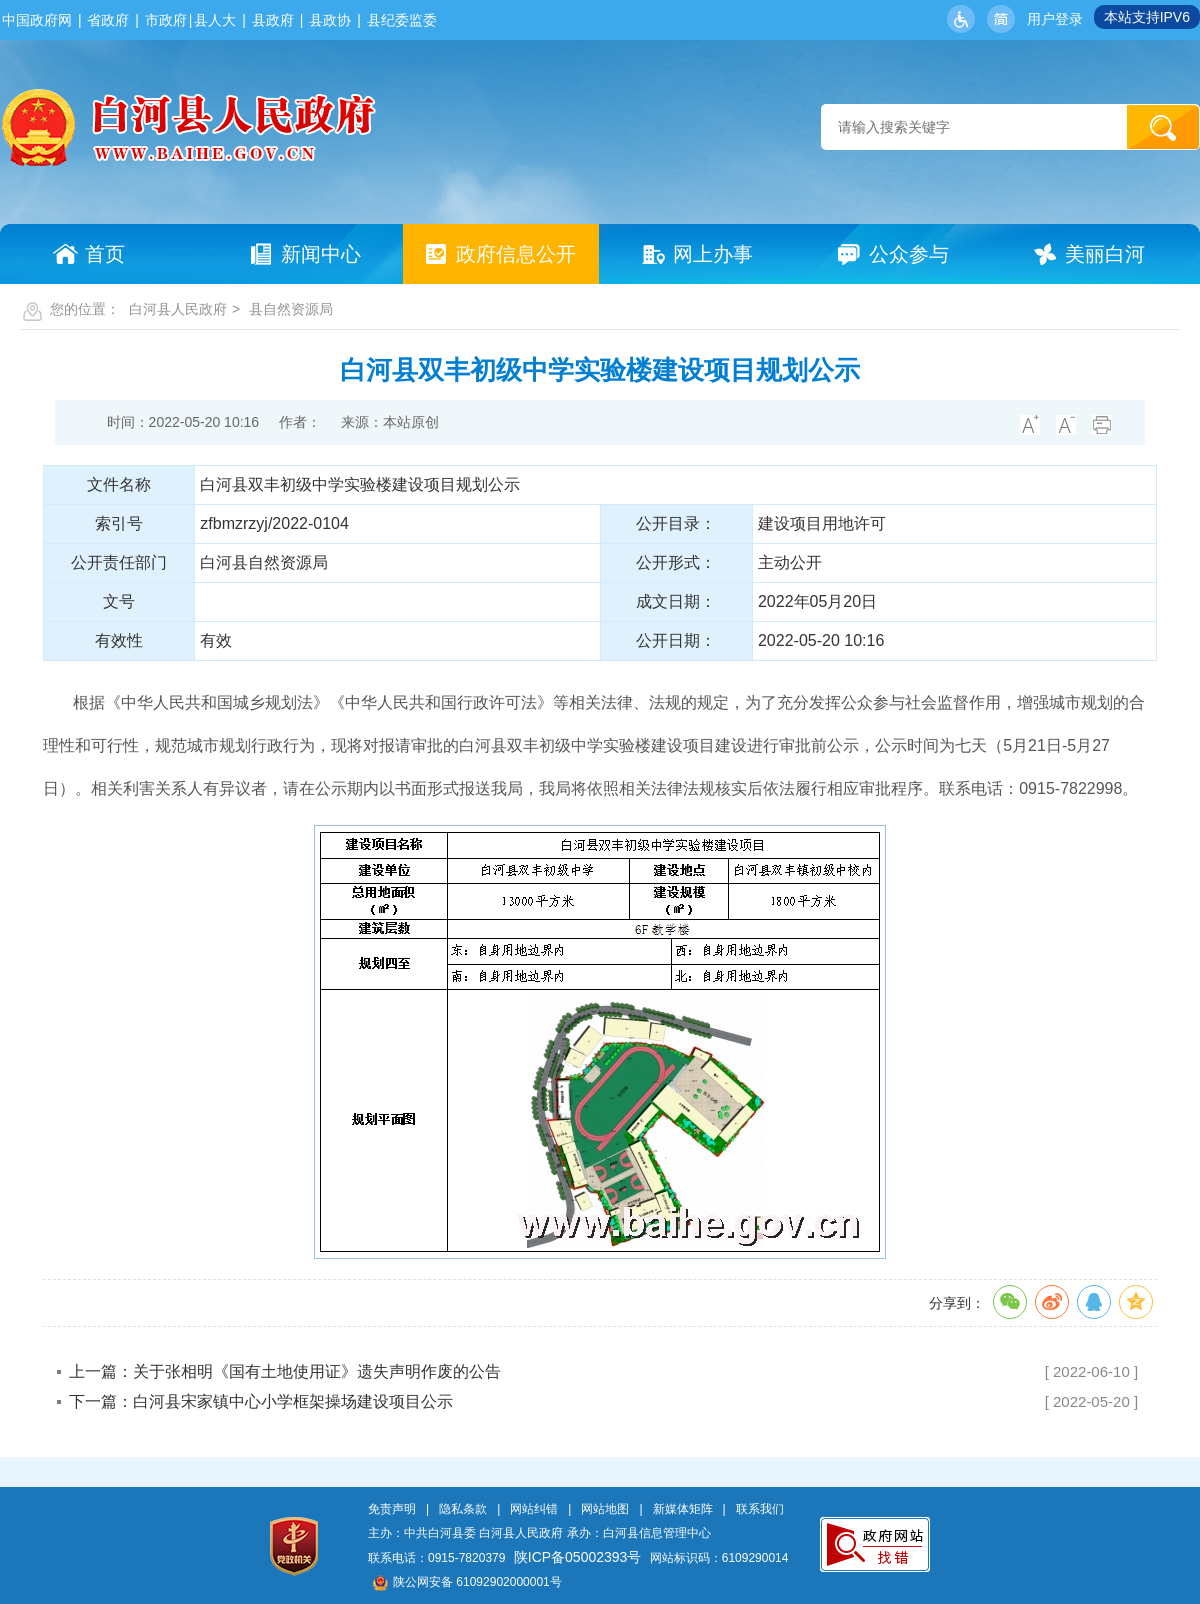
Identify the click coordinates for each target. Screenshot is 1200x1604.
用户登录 (1055, 19)
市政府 (166, 20)
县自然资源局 (291, 309)
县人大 (215, 20)
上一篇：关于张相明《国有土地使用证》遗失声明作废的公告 (285, 1371)
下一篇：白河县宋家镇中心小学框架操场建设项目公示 (261, 1401)
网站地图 (605, 1509)
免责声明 (392, 1509)
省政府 (108, 20)
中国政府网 (37, 20)
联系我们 (760, 1509)
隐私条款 (463, 1509)
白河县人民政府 (178, 309)
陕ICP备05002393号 (578, 1557)
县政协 (330, 20)
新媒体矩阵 (683, 1509)
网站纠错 (534, 1509)
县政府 (273, 20)
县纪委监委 (402, 20)
